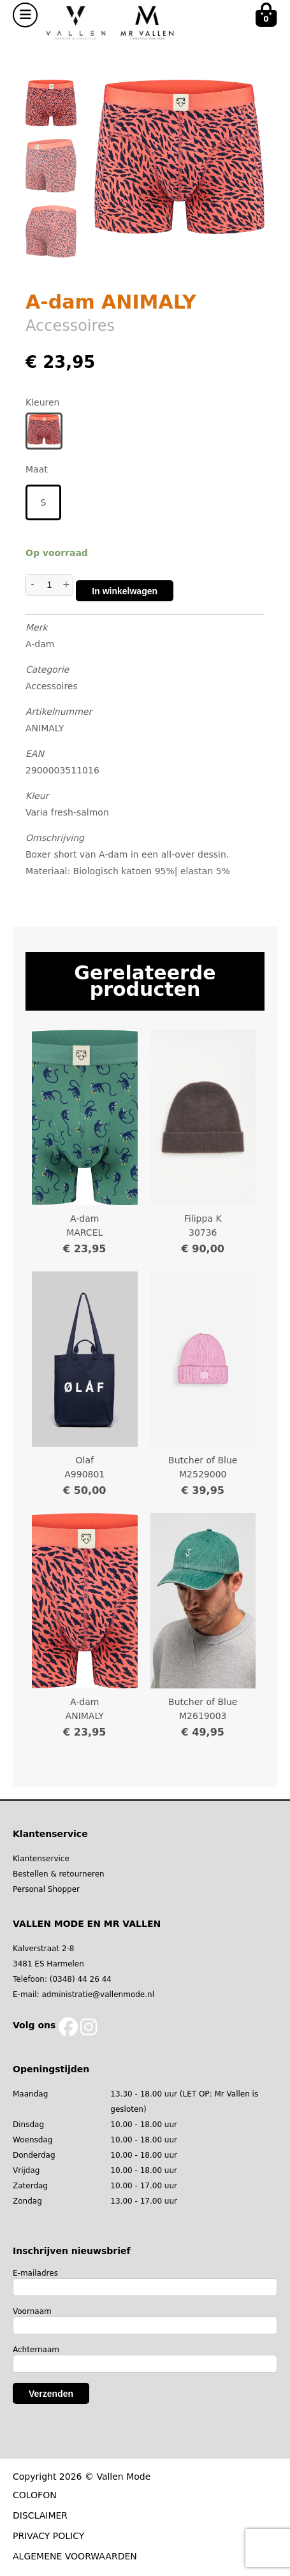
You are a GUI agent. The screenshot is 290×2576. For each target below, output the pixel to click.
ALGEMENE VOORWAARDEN (75, 2556)
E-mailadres (35, 2273)
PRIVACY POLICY (48, 2536)
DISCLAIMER (40, 2515)
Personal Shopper (46, 1889)
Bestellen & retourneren (59, 1874)
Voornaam (32, 2311)
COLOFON (35, 2495)
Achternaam (36, 2349)
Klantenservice (41, 1858)
